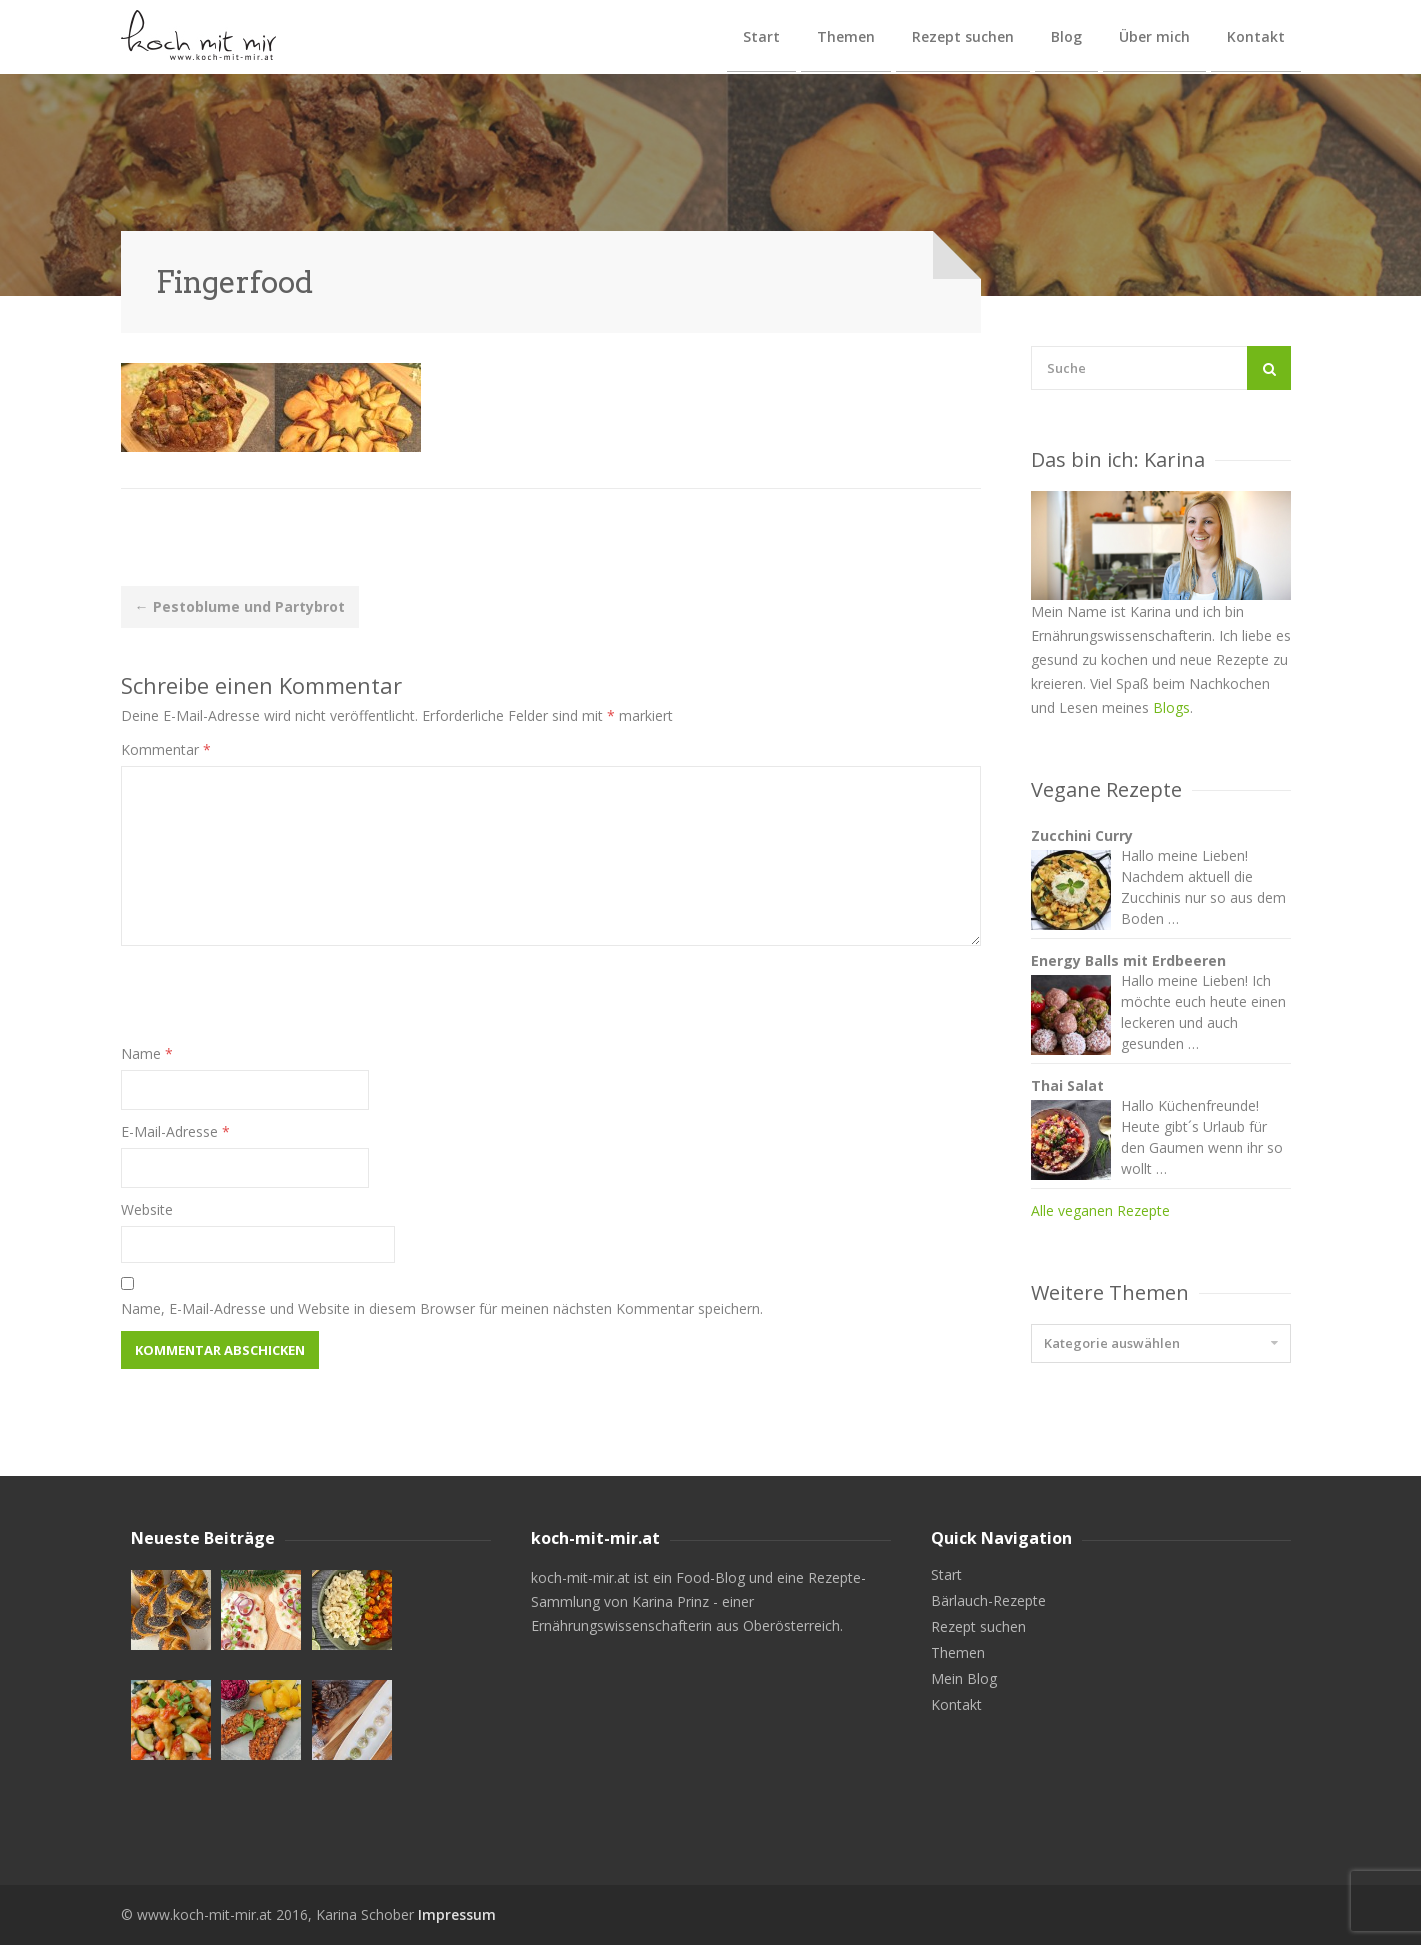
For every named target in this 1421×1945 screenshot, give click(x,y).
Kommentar (166, 749)
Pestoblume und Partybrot (240, 606)
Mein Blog (964, 1679)
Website (147, 1209)
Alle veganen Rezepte (1100, 1210)
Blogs (1171, 707)
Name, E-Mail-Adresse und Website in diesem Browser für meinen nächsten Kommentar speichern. (442, 1308)
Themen (846, 36)
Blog (1066, 36)
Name (147, 1053)
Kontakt (1256, 36)
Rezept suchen (963, 36)
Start (761, 36)
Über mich (1154, 36)
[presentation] (273, 1003)
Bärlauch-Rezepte (988, 1601)
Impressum (457, 1914)
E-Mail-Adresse (175, 1131)
